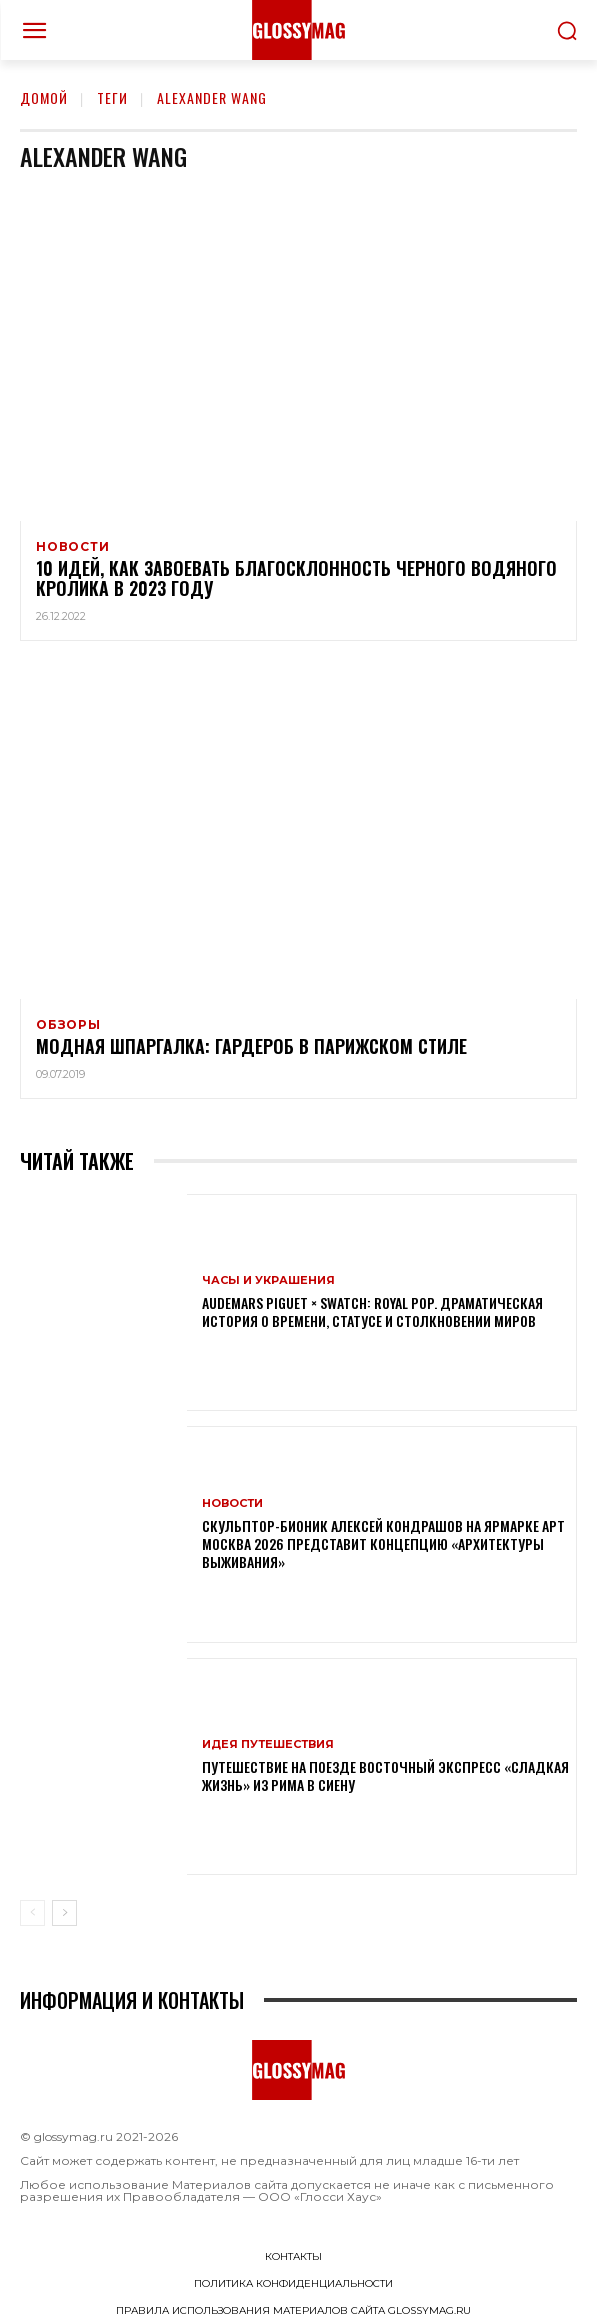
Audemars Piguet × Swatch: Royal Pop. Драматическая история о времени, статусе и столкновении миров (372, 1311)
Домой (44, 97)
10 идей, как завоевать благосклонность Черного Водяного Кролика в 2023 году (296, 578)
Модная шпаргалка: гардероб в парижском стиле (251, 1046)
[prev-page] (32, 1913)
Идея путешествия (268, 1744)
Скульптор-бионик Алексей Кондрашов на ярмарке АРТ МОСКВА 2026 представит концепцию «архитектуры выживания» (383, 1543)
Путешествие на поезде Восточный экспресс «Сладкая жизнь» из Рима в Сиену (385, 1775)
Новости (73, 547)
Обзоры (68, 1025)
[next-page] (64, 1913)
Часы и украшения (268, 1280)
